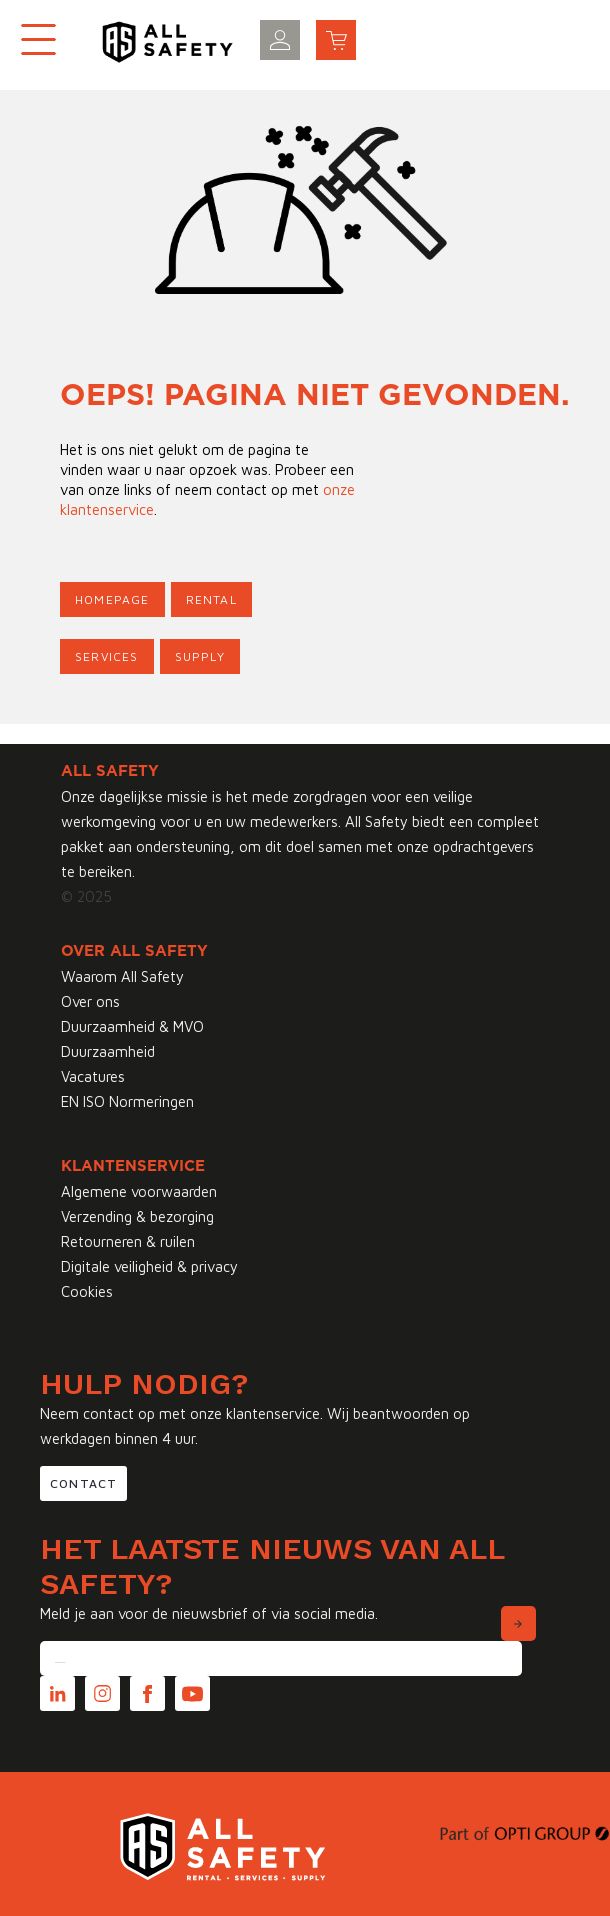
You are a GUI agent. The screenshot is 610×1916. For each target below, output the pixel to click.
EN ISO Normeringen (127, 1101)
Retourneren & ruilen (128, 1241)
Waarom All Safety (122, 976)
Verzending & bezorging (137, 1216)
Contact (83, 1483)
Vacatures (93, 1076)
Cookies (87, 1291)
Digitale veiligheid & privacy (149, 1266)
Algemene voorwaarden (139, 1191)
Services (107, 656)
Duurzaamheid (108, 1051)
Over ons (90, 1001)
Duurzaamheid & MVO (132, 1026)
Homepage (112, 599)
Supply (200, 656)
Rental (211, 599)
